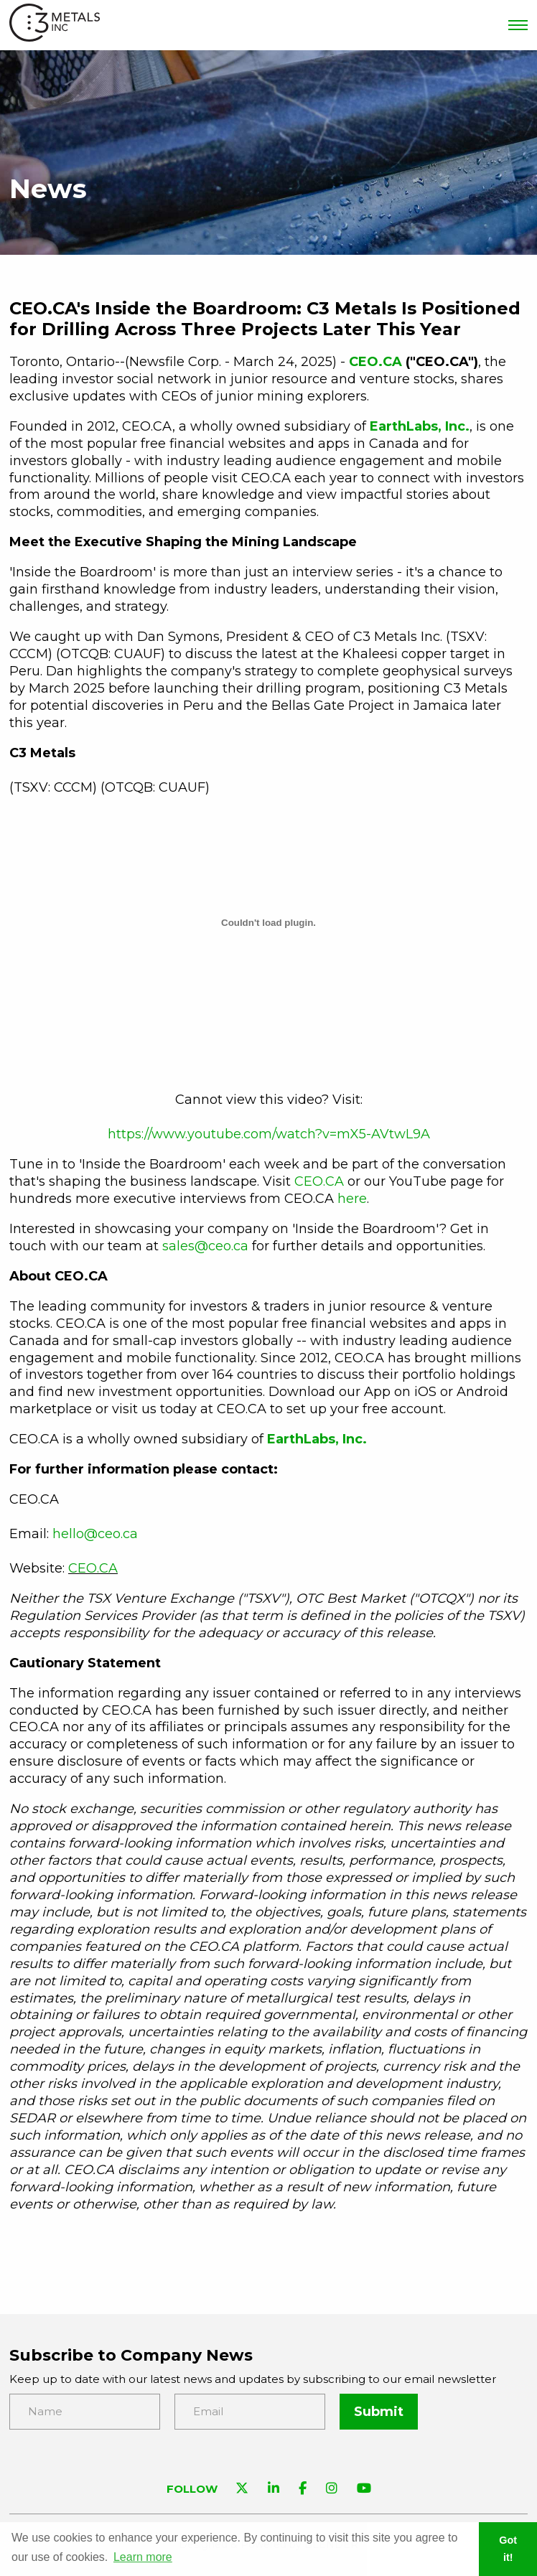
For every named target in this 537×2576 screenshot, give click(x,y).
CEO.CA (319, 1181)
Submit (378, 2412)
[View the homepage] (54, 25)
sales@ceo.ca (205, 1246)
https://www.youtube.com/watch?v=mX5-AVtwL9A (269, 1134)
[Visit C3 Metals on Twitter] (241, 2489)
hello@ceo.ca (95, 1534)
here (352, 1199)
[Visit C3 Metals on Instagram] (331, 2489)
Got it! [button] (508, 2548)
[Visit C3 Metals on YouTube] (364, 2489)
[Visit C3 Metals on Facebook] (303, 2489)
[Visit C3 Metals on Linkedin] (273, 2489)
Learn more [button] (142, 2557)
